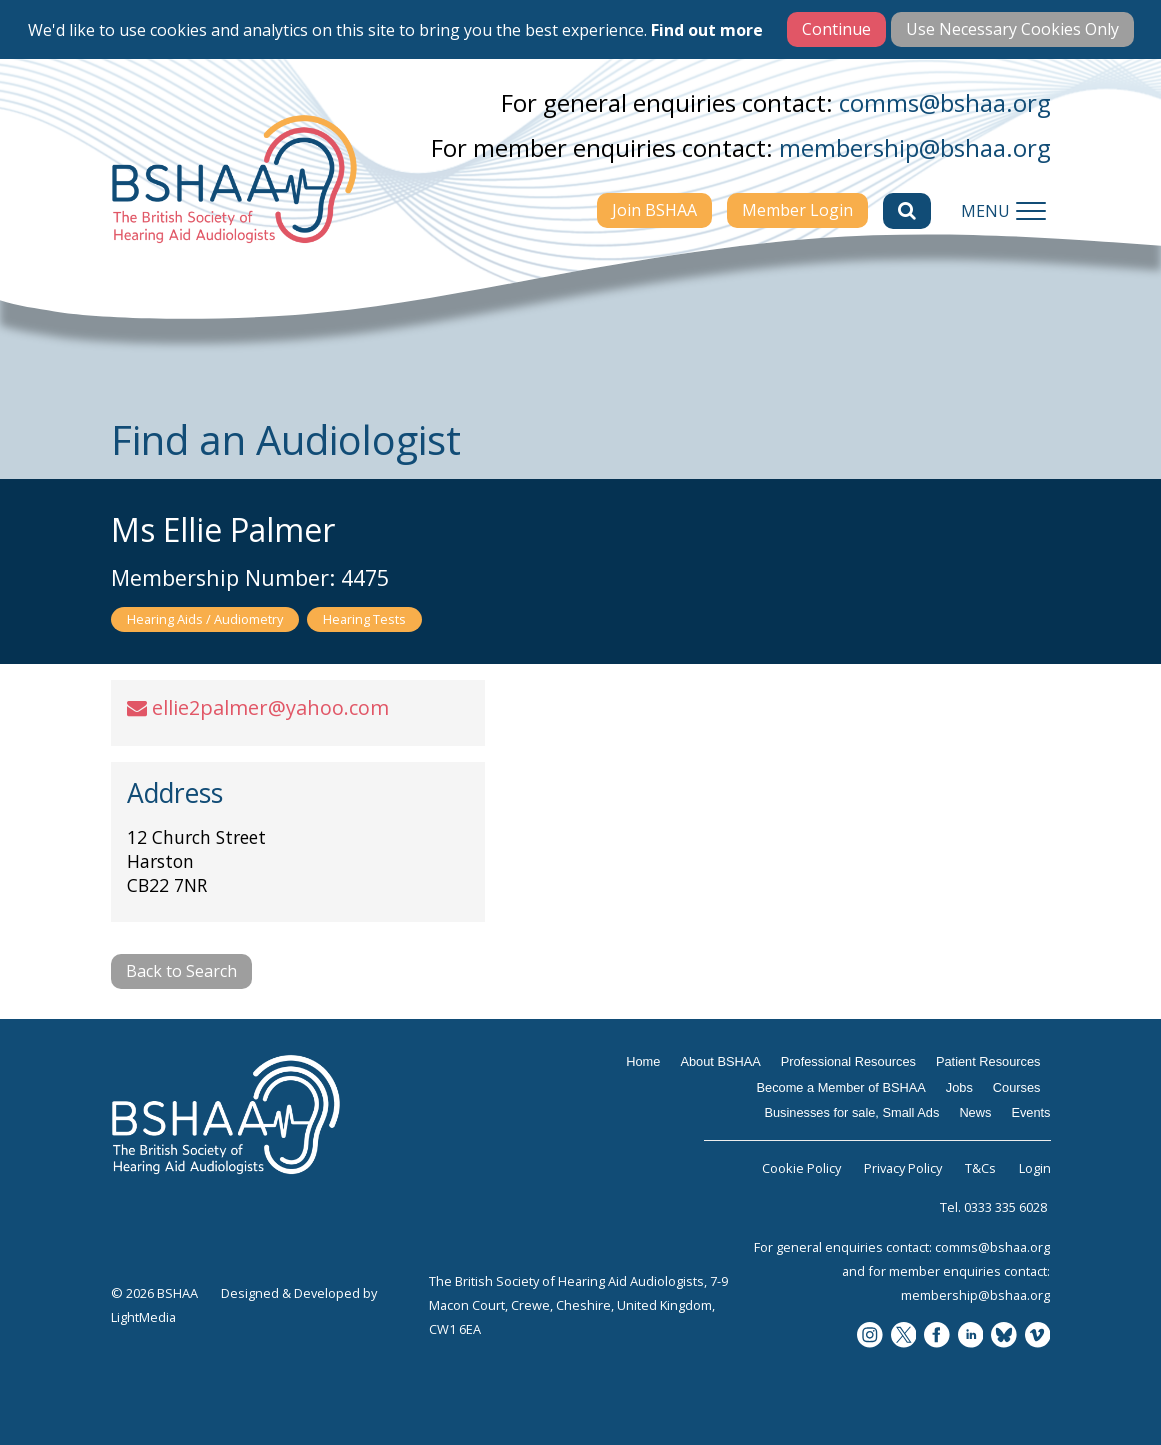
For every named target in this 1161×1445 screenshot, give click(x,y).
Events (1030, 1112)
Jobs (959, 1087)
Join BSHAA (654, 210)
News (975, 1112)
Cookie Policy (801, 1168)
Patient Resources (988, 1061)
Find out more (707, 30)
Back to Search (181, 971)
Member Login (797, 210)
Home (643, 1061)
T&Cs (980, 1168)
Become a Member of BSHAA (841, 1087)
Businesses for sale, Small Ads (851, 1112)
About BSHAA (720, 1061)
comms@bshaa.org (945, 102)
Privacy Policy (903, 1168)
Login (1035, 1168)
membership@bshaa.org (915, 147)
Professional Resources (848, 1061)
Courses (1017, 1087)
